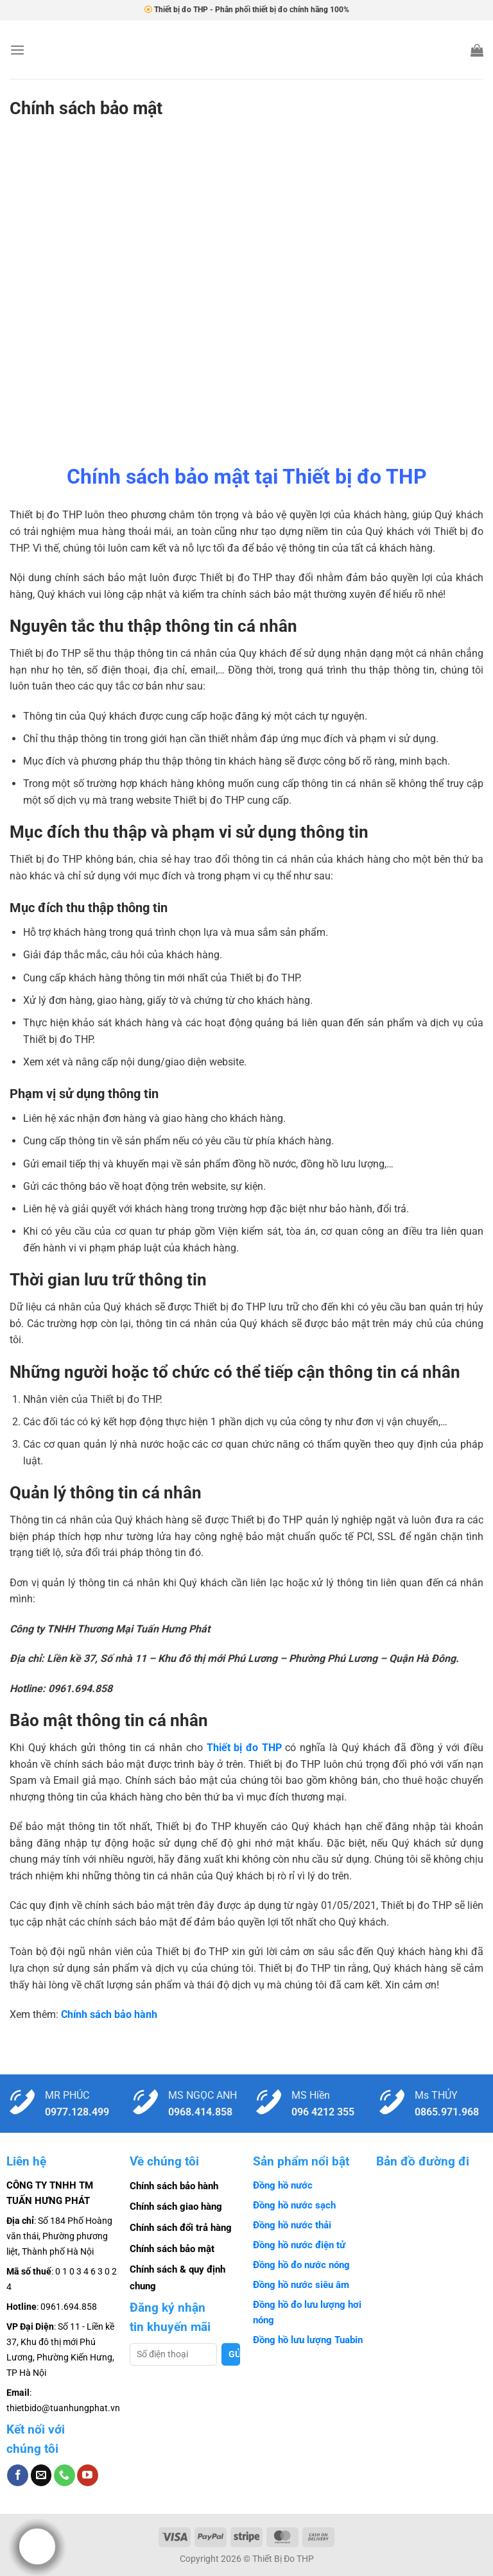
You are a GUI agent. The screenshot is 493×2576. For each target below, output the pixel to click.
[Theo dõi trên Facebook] (17, 2475)
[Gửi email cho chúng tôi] (41, 2475)
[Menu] (17, 49)
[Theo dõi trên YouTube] (87, 2475)
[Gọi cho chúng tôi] (64, 2475)
